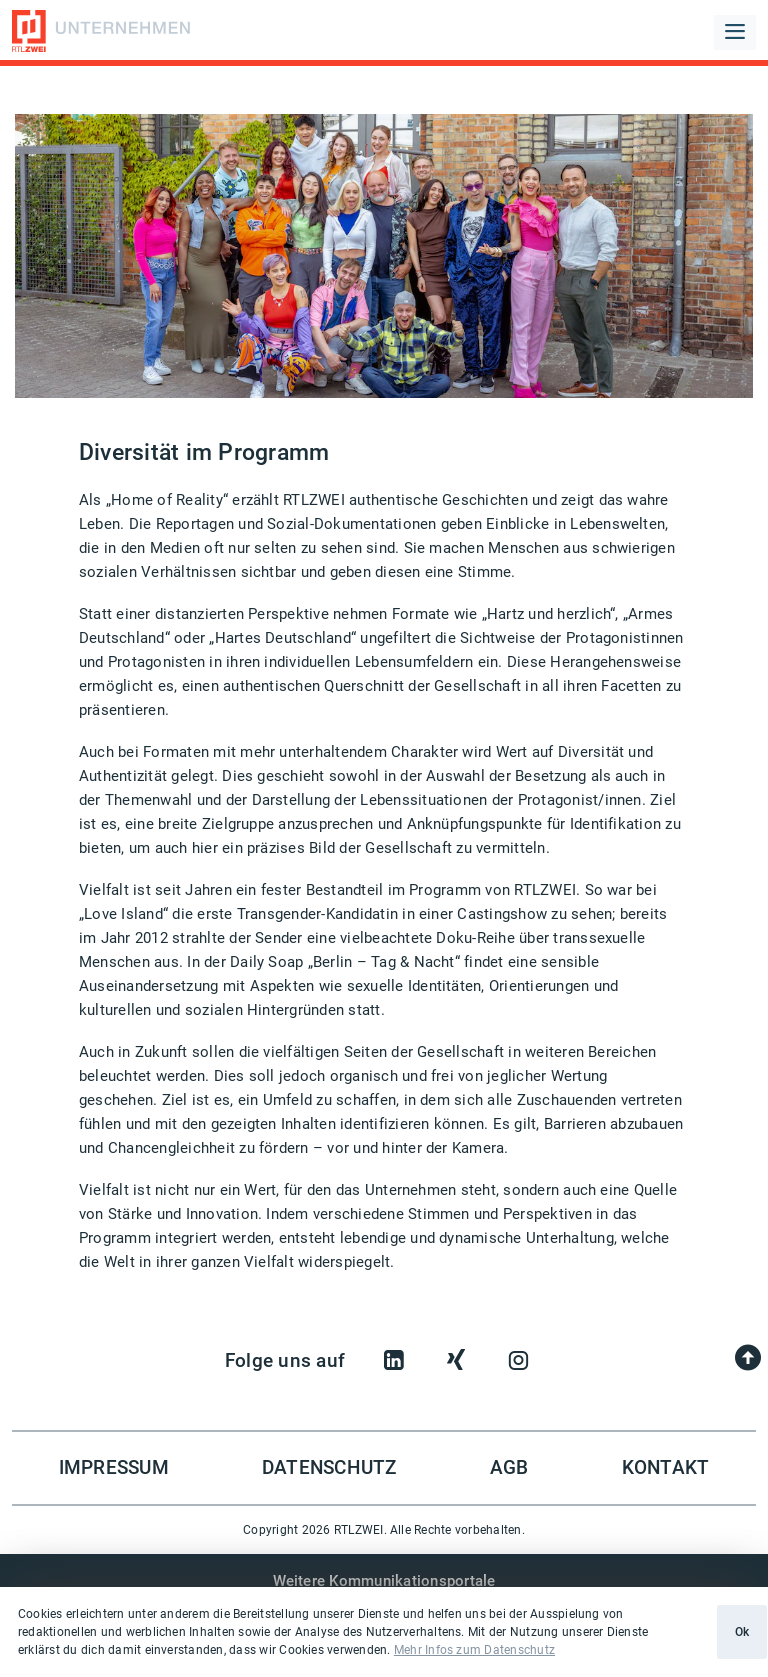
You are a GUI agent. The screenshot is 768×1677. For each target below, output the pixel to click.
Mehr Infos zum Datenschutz (474, 1650)
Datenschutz (329, 1468)
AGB (509, 1468)
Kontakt (666, 1468)
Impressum (114, 1468)
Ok (742, 1632)
